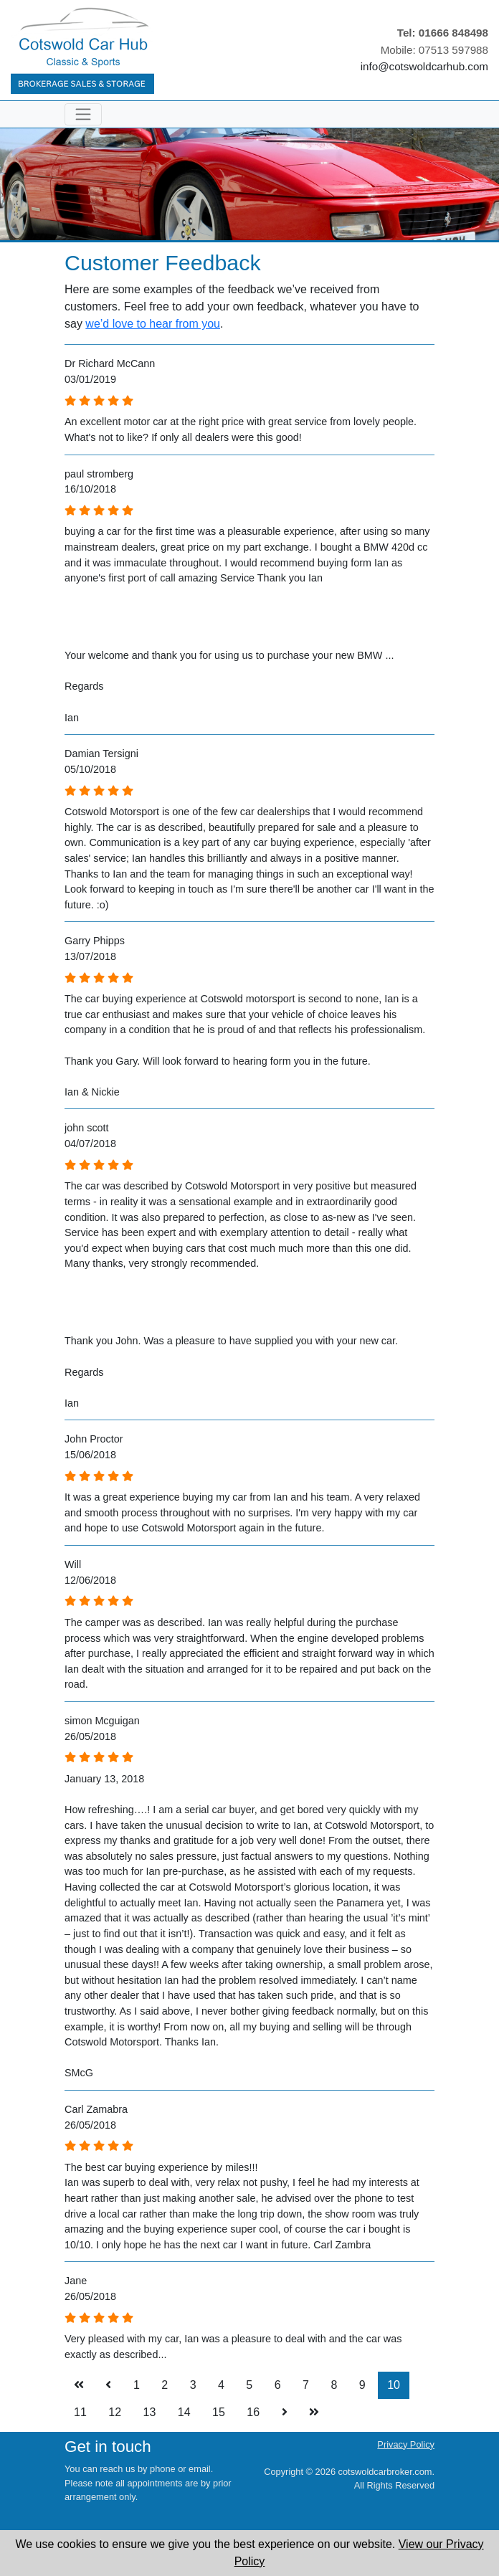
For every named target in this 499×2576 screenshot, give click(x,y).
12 (114, 2412)
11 (80, 2412)
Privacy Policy (405, 2444)
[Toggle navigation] (83, 114)
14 (184, 2412)
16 (253, 2412)
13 (149, 2412)
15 (218, 2412)
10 (393, 2385)
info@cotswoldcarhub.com (424, 66)
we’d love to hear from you (152, 324)
